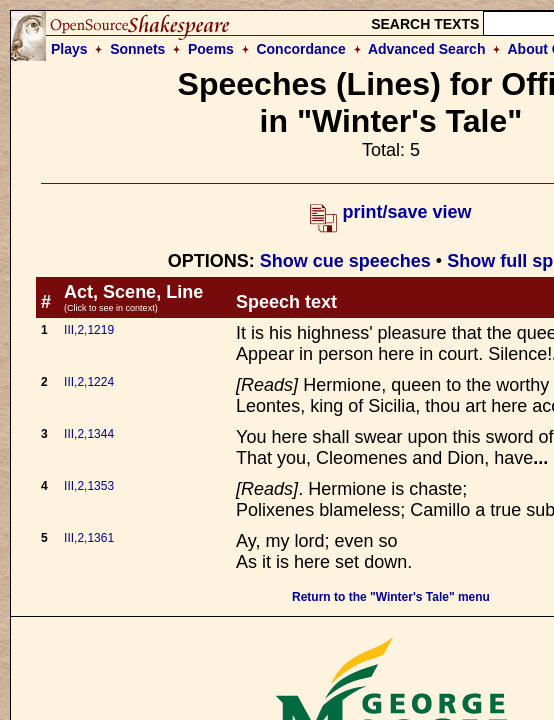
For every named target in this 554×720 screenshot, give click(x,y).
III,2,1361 (89, 538)
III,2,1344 (89, 434)
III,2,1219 (89, 330)
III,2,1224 (89, 382)
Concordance (300, 49)
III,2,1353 (89, 486)
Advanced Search (427, 49)
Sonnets (137, 49)
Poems (211, 49)
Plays (69, 49)
